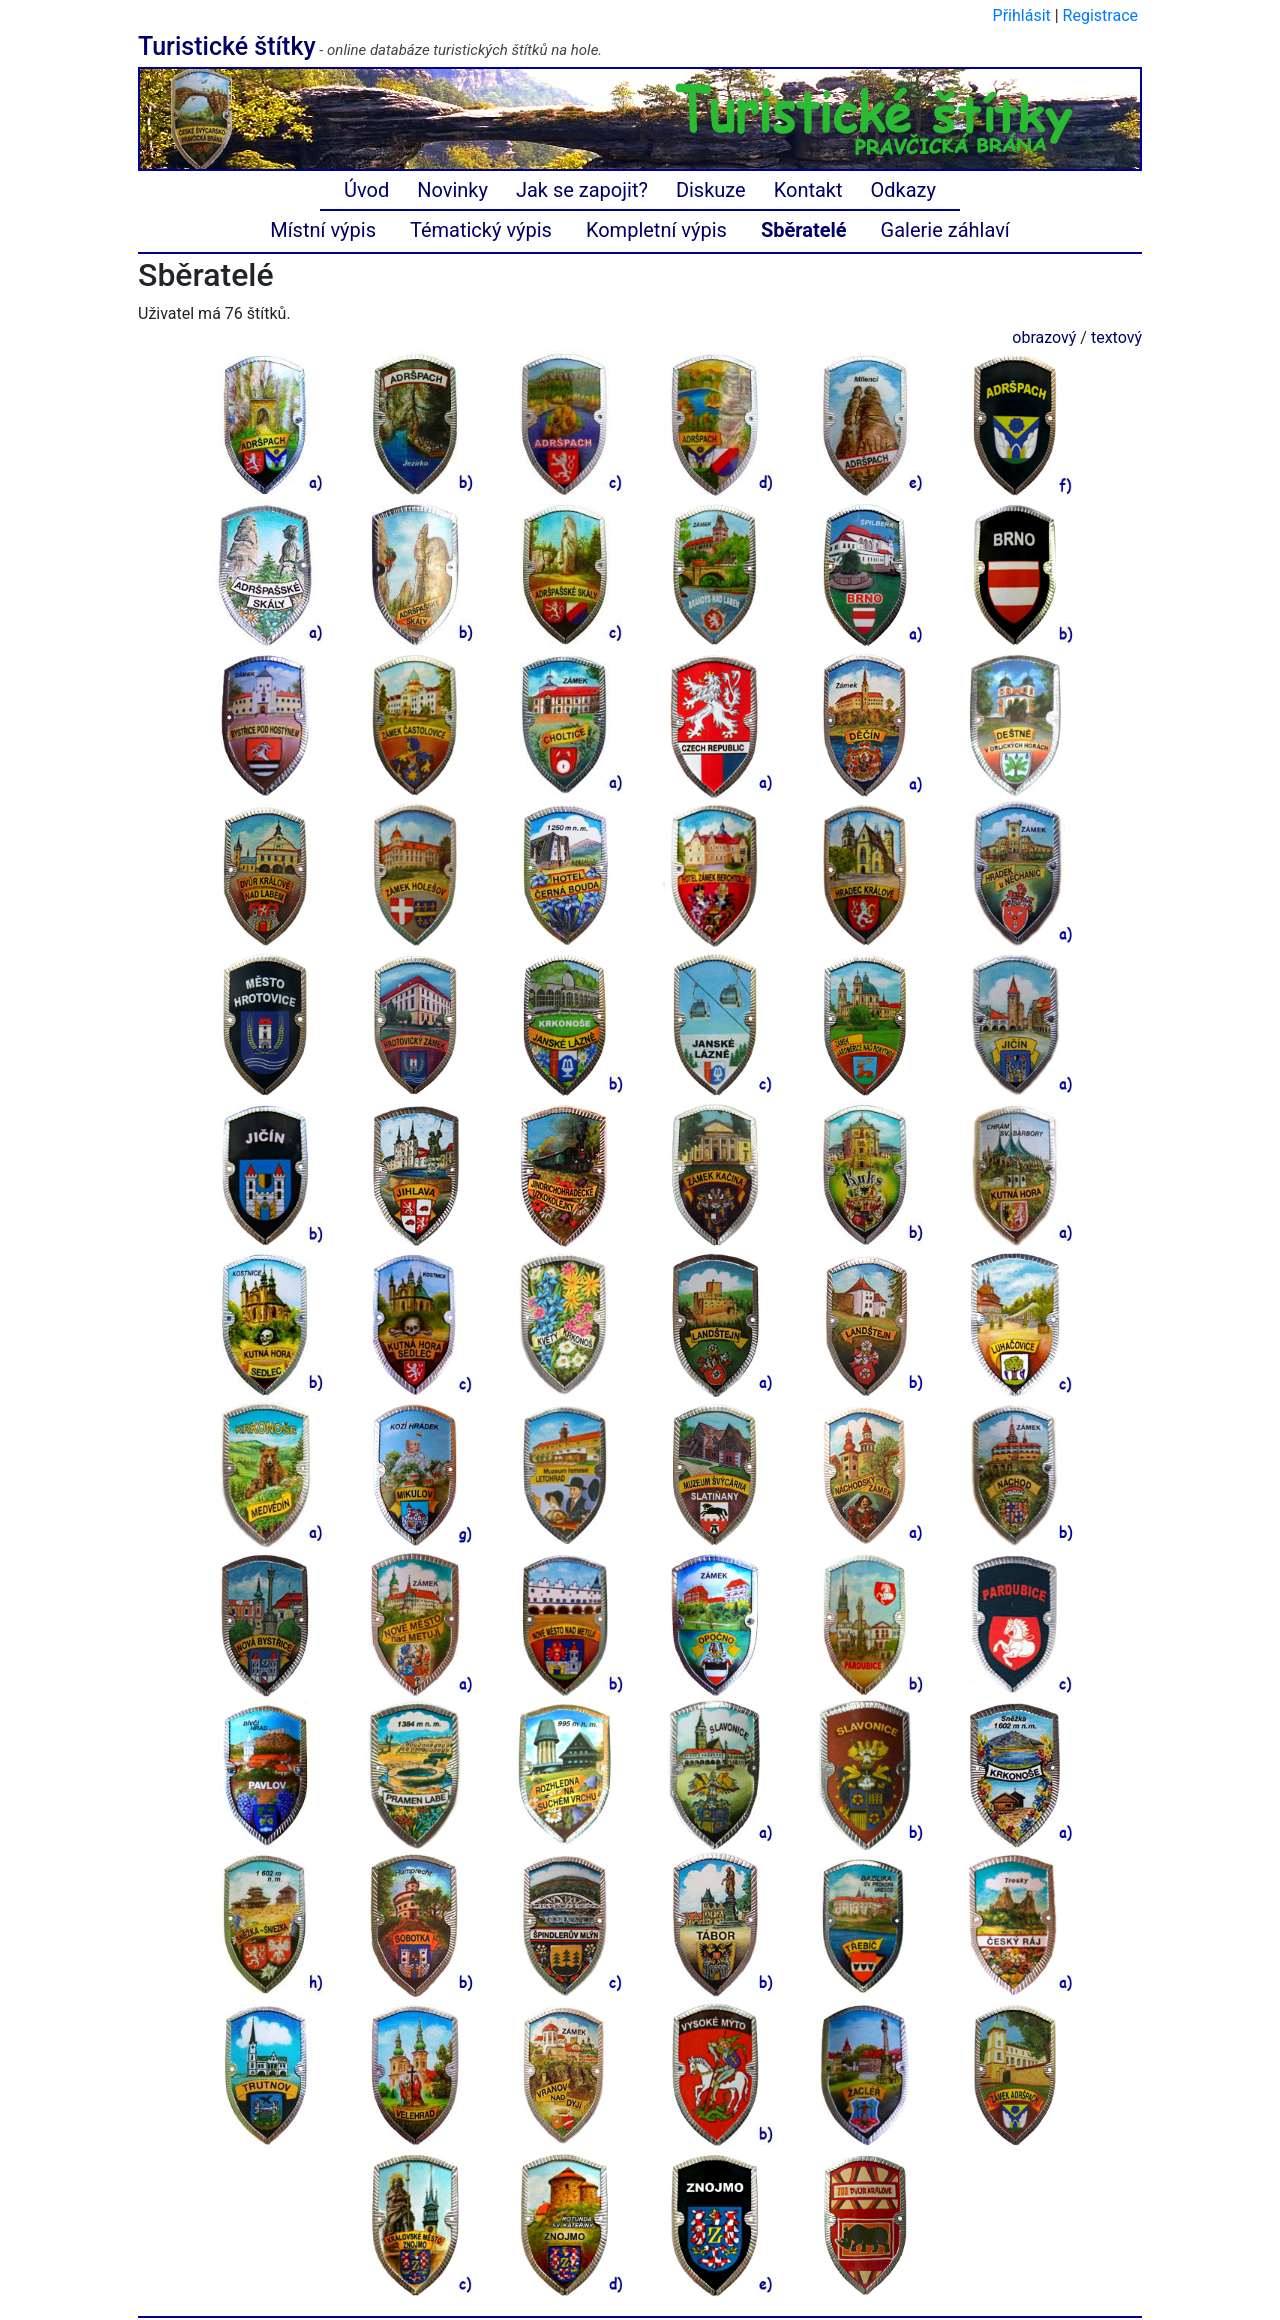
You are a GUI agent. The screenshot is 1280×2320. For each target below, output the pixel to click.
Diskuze (711, 190)
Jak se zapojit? (582, 190)
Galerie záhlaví (945, 230)
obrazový (1044, 337)
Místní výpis (323, 230)
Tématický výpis (481, 230)
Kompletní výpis (656, 230)
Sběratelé (804, 230)
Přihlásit (1022, 15)
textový (1116, 337)
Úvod (366, 190)
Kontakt (808, 190)
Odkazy (903, 190)
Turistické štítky (227, 46)
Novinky (452, 190)
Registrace (1100, 15)
